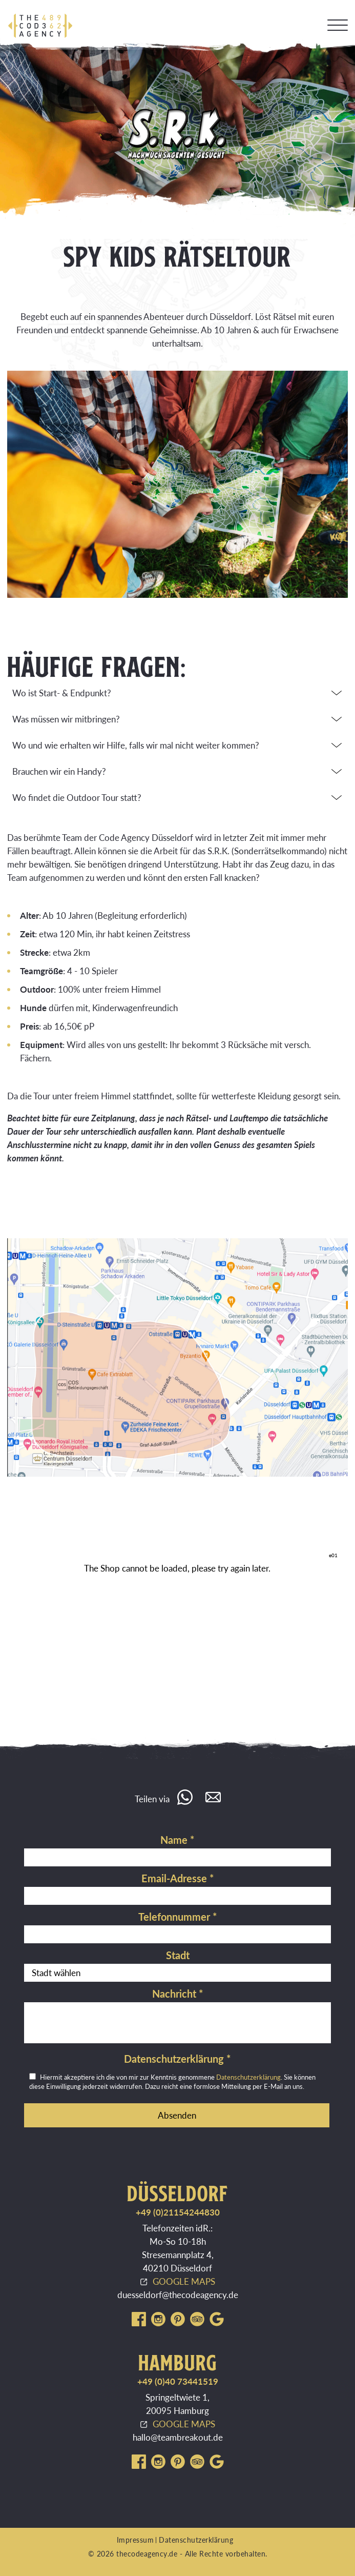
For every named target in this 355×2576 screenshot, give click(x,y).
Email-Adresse (177, 1878)
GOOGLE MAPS (184, 2281)
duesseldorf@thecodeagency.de (177, 2294)
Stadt (178, 1955)
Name (177, 1840)
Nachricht (177, 1993)
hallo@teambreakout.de (178, 2437)
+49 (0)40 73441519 (177, 2381)
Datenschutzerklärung (177, 2058)
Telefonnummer (177, 1916)
